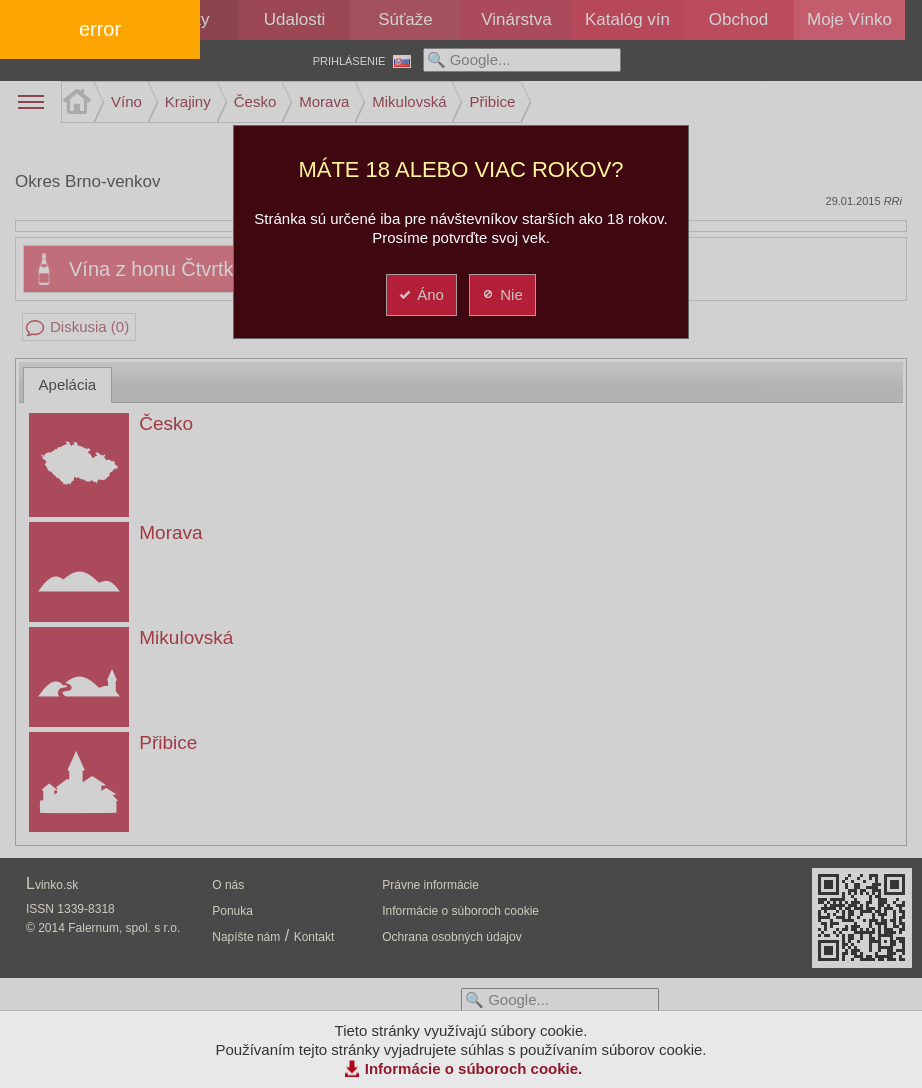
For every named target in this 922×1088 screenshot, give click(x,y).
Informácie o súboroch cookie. (474, 1068)
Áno (420, 294)
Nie (501, 294)
